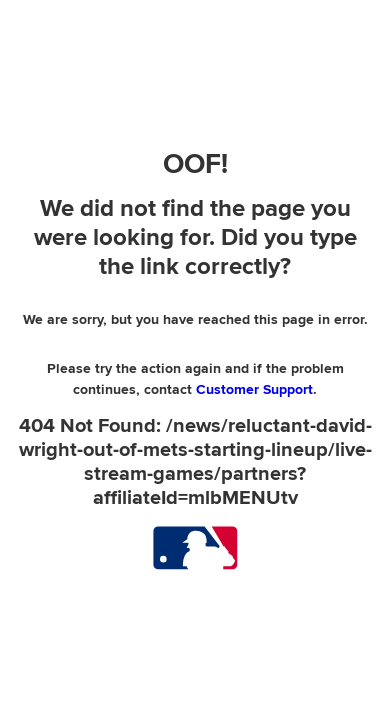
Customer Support (254, 389)
